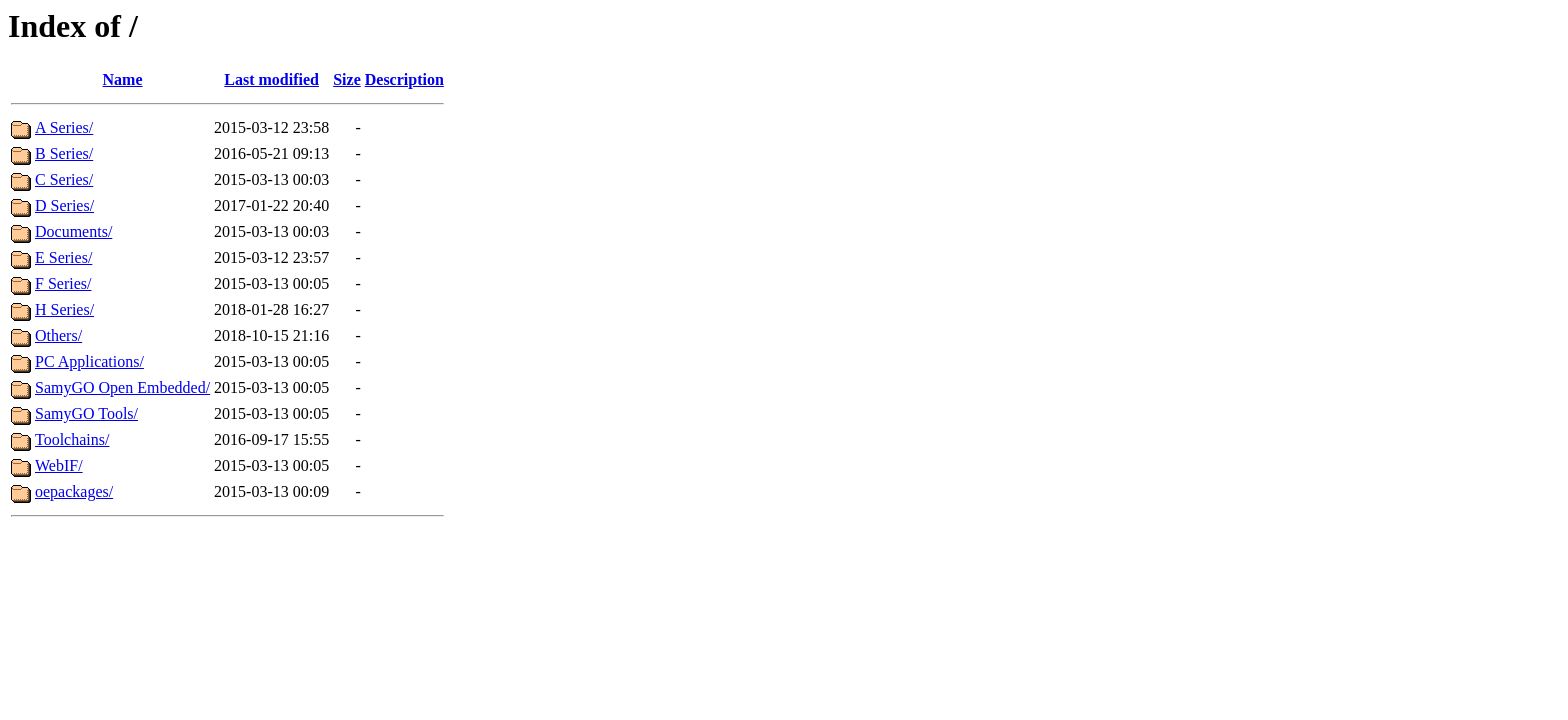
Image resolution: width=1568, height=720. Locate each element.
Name (123, 79)
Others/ (58, 335)
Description (404, 79)
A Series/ (64, 127)
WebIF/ (59, 465)
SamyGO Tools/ (86, 413)
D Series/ (64, 205)
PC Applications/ (89, 361)
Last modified (271, 79)
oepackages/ (74, 491)
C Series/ (64, 179)
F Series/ (63, 283)
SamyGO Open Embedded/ (122, 387)
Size (347, 79)
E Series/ (63, 257)
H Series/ (64, 309)
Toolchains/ (72, 439)
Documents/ (73, 231)
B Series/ (64, 153)
